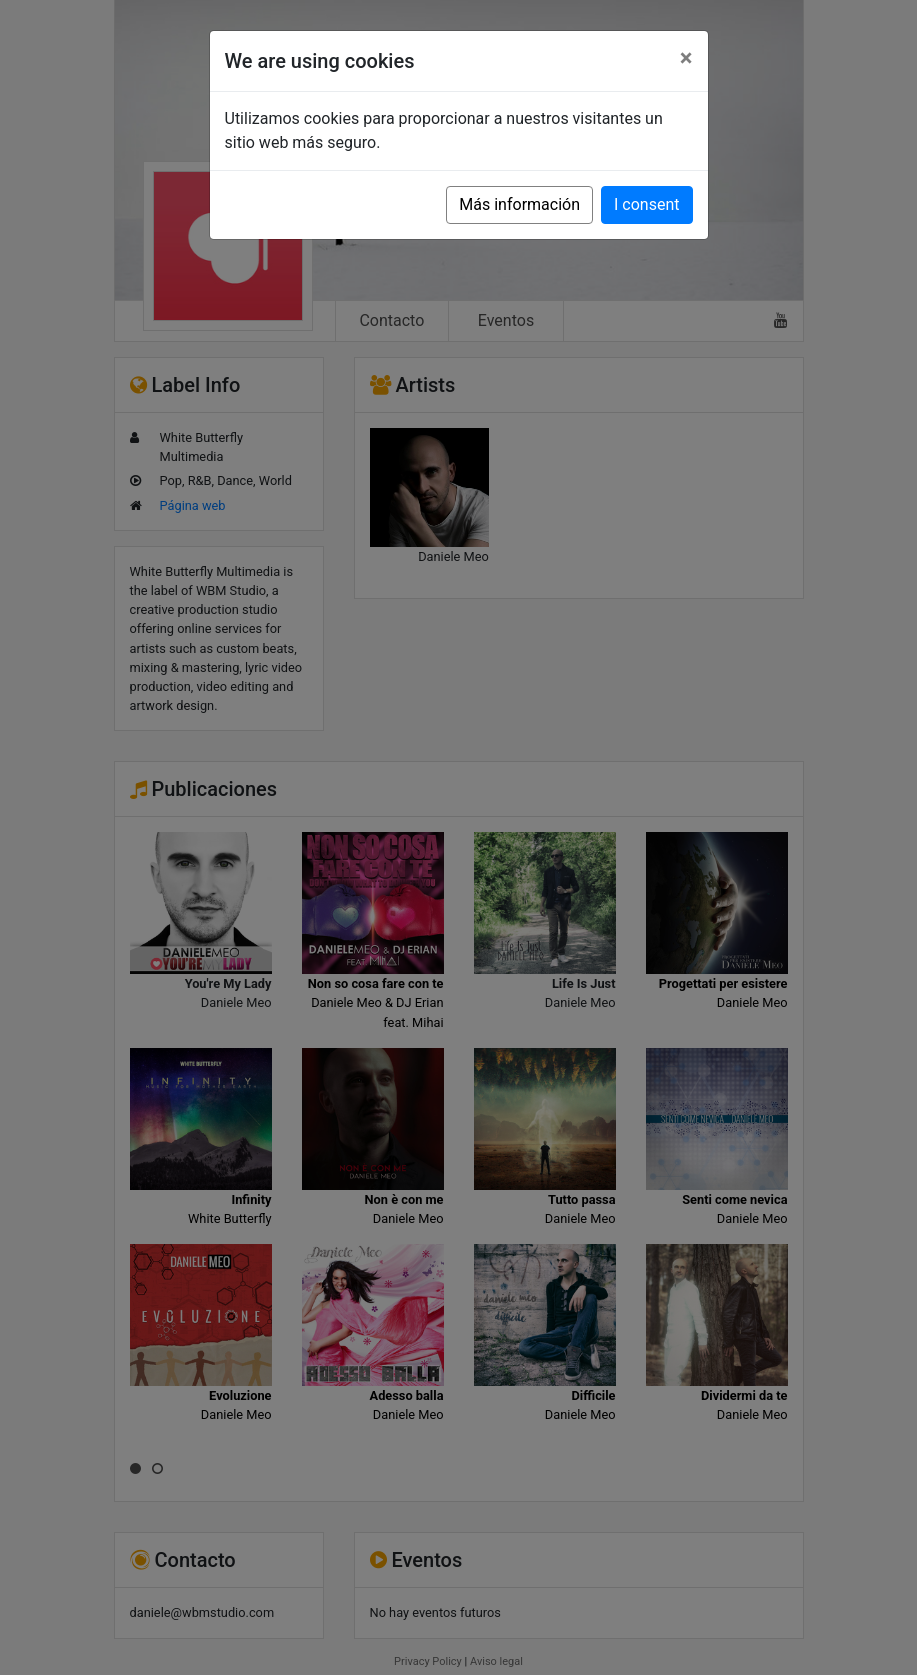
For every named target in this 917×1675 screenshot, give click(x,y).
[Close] (686, 58)
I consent (646, 204)
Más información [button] (519, 204)
